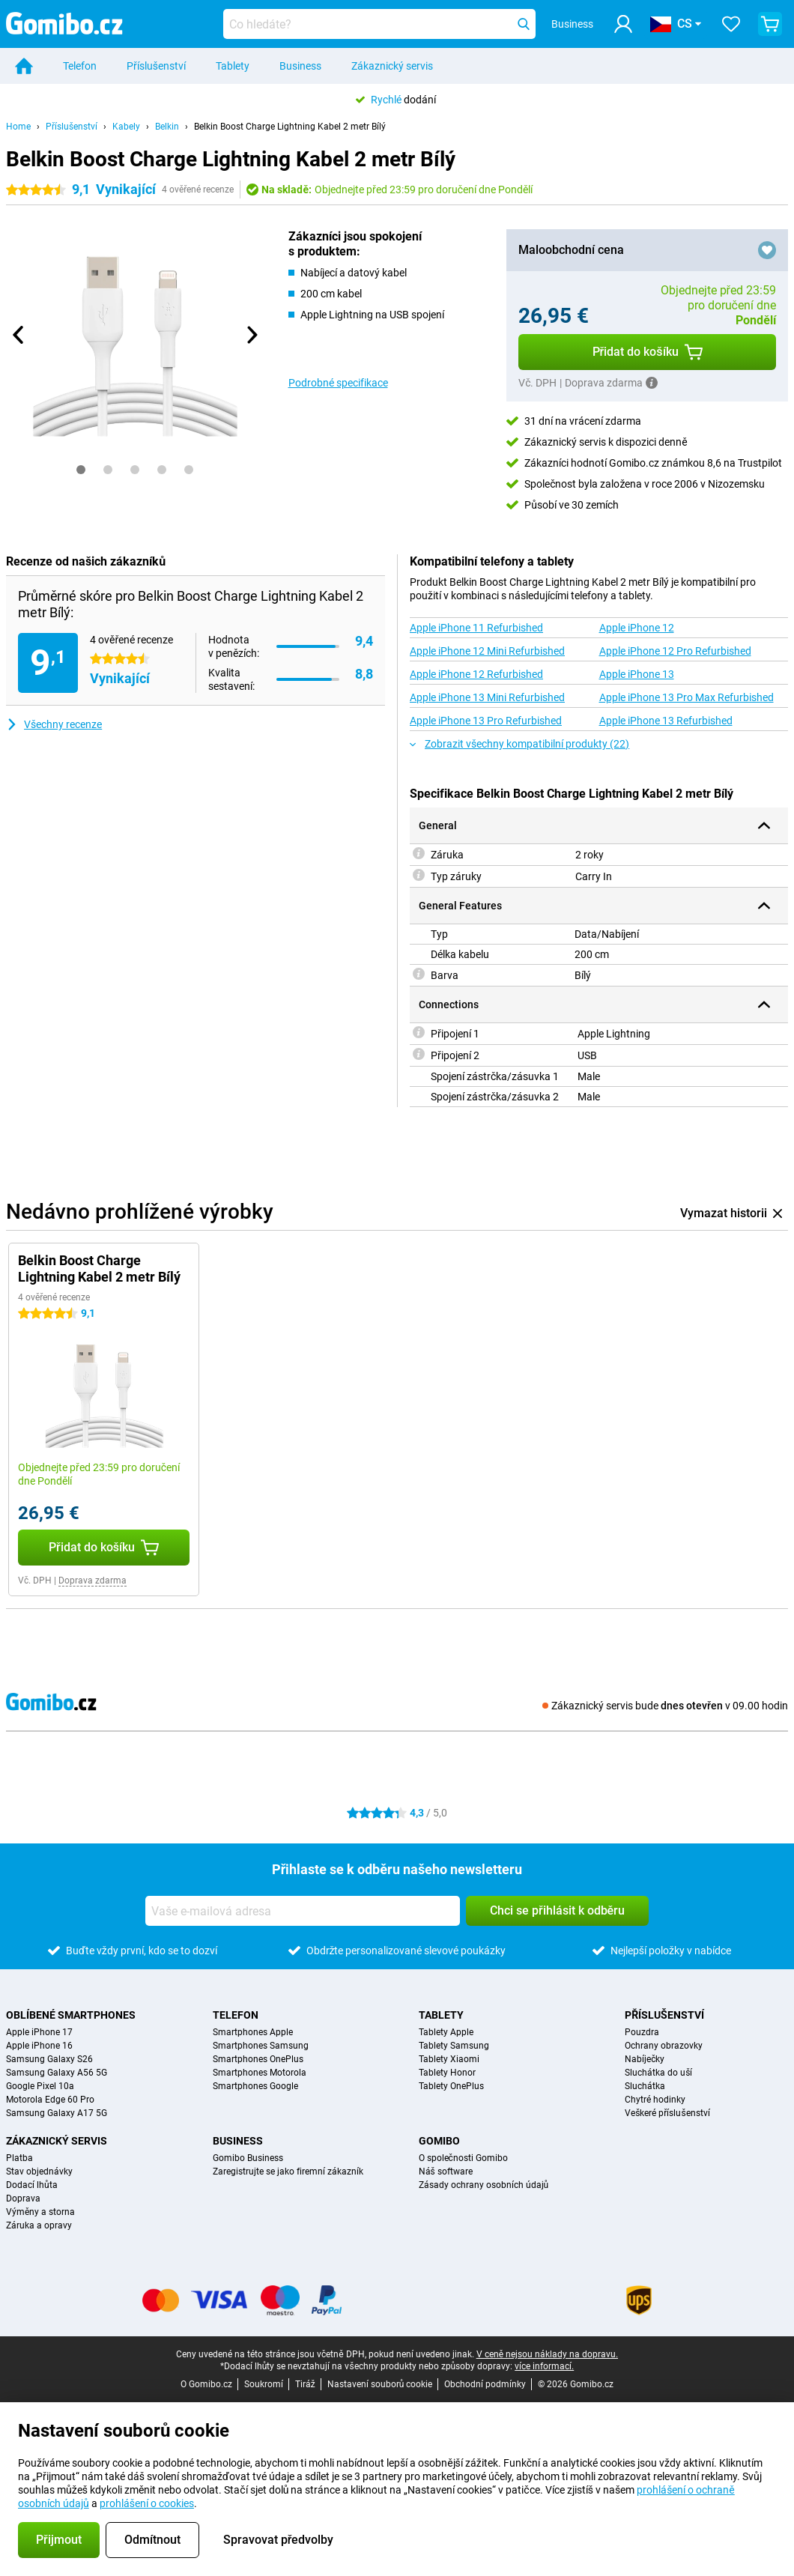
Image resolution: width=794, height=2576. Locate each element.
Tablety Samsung (454, 2045)
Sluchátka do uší (658, 2072)
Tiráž (305, 2384)
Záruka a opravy (39, 2225)
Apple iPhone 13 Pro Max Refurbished (686, 697)
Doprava (23, 2198)
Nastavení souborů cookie (380, 2384)
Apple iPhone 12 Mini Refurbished (487, 651)
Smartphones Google (255, 2086)
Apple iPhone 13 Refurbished (666, 721)
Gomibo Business (248, 2158)
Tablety (232, 66)
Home (18, 126)
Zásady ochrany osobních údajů (484, 2185)
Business (300, 66)
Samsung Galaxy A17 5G (56, 2113)
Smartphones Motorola (259, 2072)
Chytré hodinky (655, 2099)
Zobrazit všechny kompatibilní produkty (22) (519, 744)
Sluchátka (645, 2086)
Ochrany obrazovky (664, 2045)
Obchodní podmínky (485, 2384)
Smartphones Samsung (261, 2045)
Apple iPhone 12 (636, 628)
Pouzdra (642, 2032)
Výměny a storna (40, 2212)
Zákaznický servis (392, 66)
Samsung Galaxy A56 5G (56, 2072)
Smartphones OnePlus (258, 2059)
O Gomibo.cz (206, 2384)
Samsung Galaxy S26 (49, 2059)
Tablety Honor (447, 2072)
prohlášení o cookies (147, 2503)
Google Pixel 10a (40, 2086)
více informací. (544, 2366)
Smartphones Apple (253, 2032)
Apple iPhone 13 (636, 674)
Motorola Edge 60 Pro (50, 2099)
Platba (19, 2158)
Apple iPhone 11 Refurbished (476, 628)
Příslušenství (156, 66)
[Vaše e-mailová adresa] (302, 1911)
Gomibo (439, 2141)
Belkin (167, 126)
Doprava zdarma (92, 1580)
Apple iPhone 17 (39, 2032)
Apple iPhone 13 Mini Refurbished (487, 697)
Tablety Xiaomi (449, 2059)
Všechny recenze (54, 724)
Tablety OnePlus (451, 2086)
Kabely (126, 126)
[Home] (24, 66)
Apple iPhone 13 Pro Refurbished (486, 721)
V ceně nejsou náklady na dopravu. (547, 2354)
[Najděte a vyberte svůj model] (379, 24)
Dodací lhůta (32, 2185)
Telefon (80, 66)
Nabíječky (644, 2059)
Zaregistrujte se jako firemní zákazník (288, 2171)
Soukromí (263, 2384)
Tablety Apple (446, 2032)
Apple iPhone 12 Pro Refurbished (675, 651)
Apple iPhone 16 (39, 2045)
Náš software (446, 2171)
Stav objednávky (39, 2171)
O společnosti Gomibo (463, 2158)
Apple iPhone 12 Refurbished (476, 674)
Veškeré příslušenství (667, 2113)
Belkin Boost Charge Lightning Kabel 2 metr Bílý (290, 126)
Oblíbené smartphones (71, 2015)
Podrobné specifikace (338, 383)
